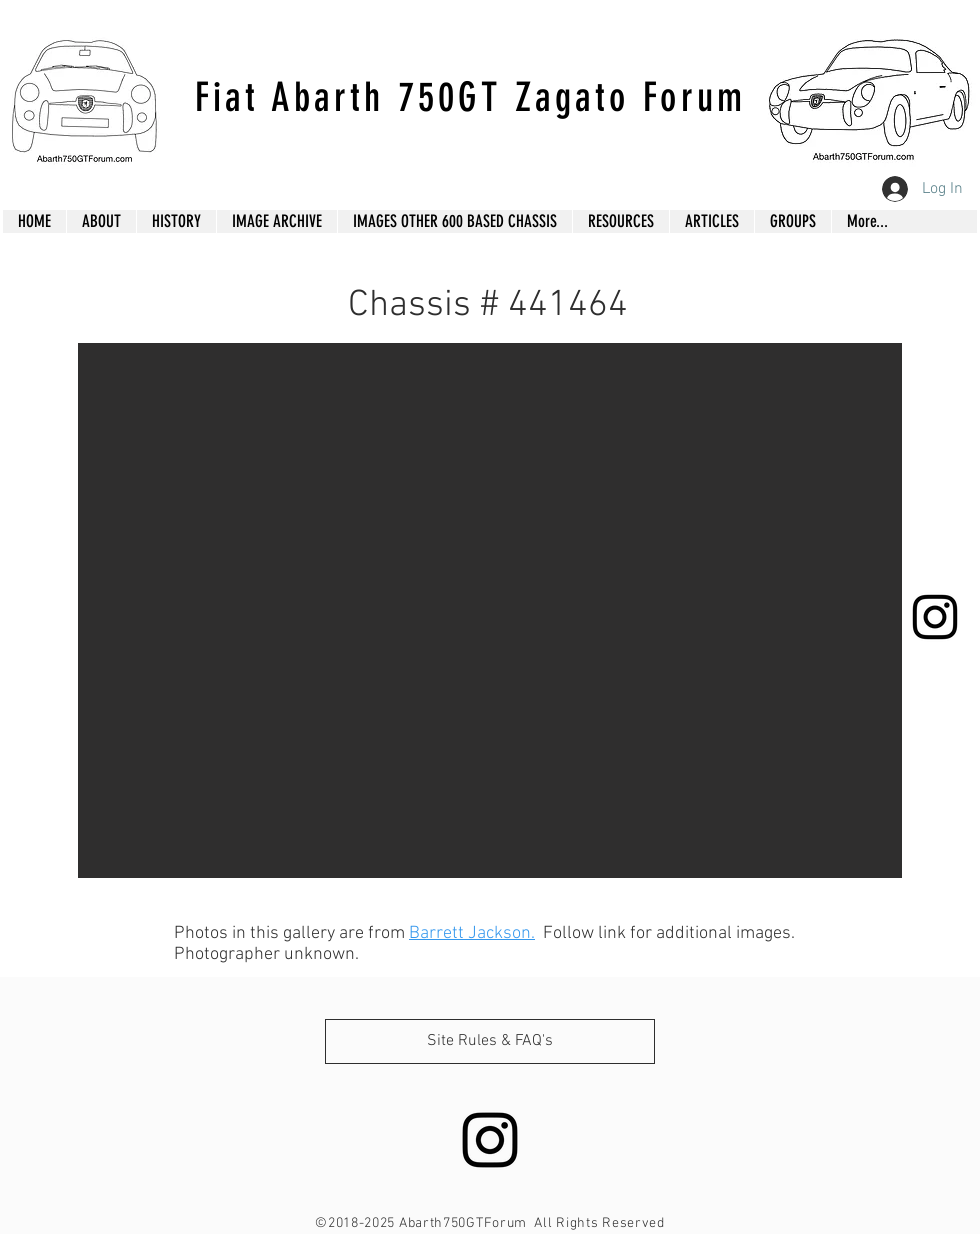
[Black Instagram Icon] (935, 617)
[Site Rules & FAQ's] (490, 1041)
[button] (490, 610)
